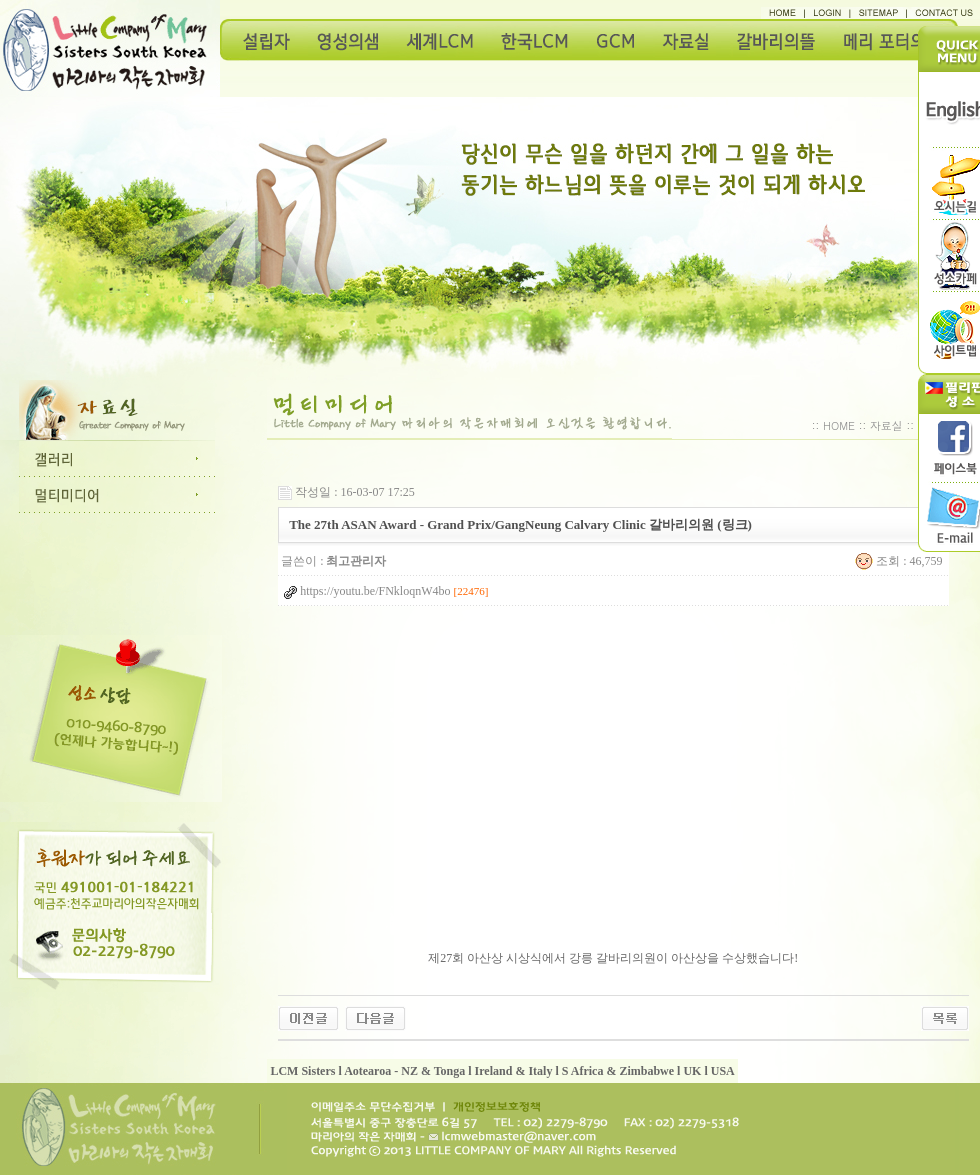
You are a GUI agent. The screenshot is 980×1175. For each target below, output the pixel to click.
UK (692, 1071)
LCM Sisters (302, 1071)
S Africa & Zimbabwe (618, 1071)
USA (723, 1071)
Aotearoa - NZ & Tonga (404, 1071)
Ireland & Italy (514, 1071)
